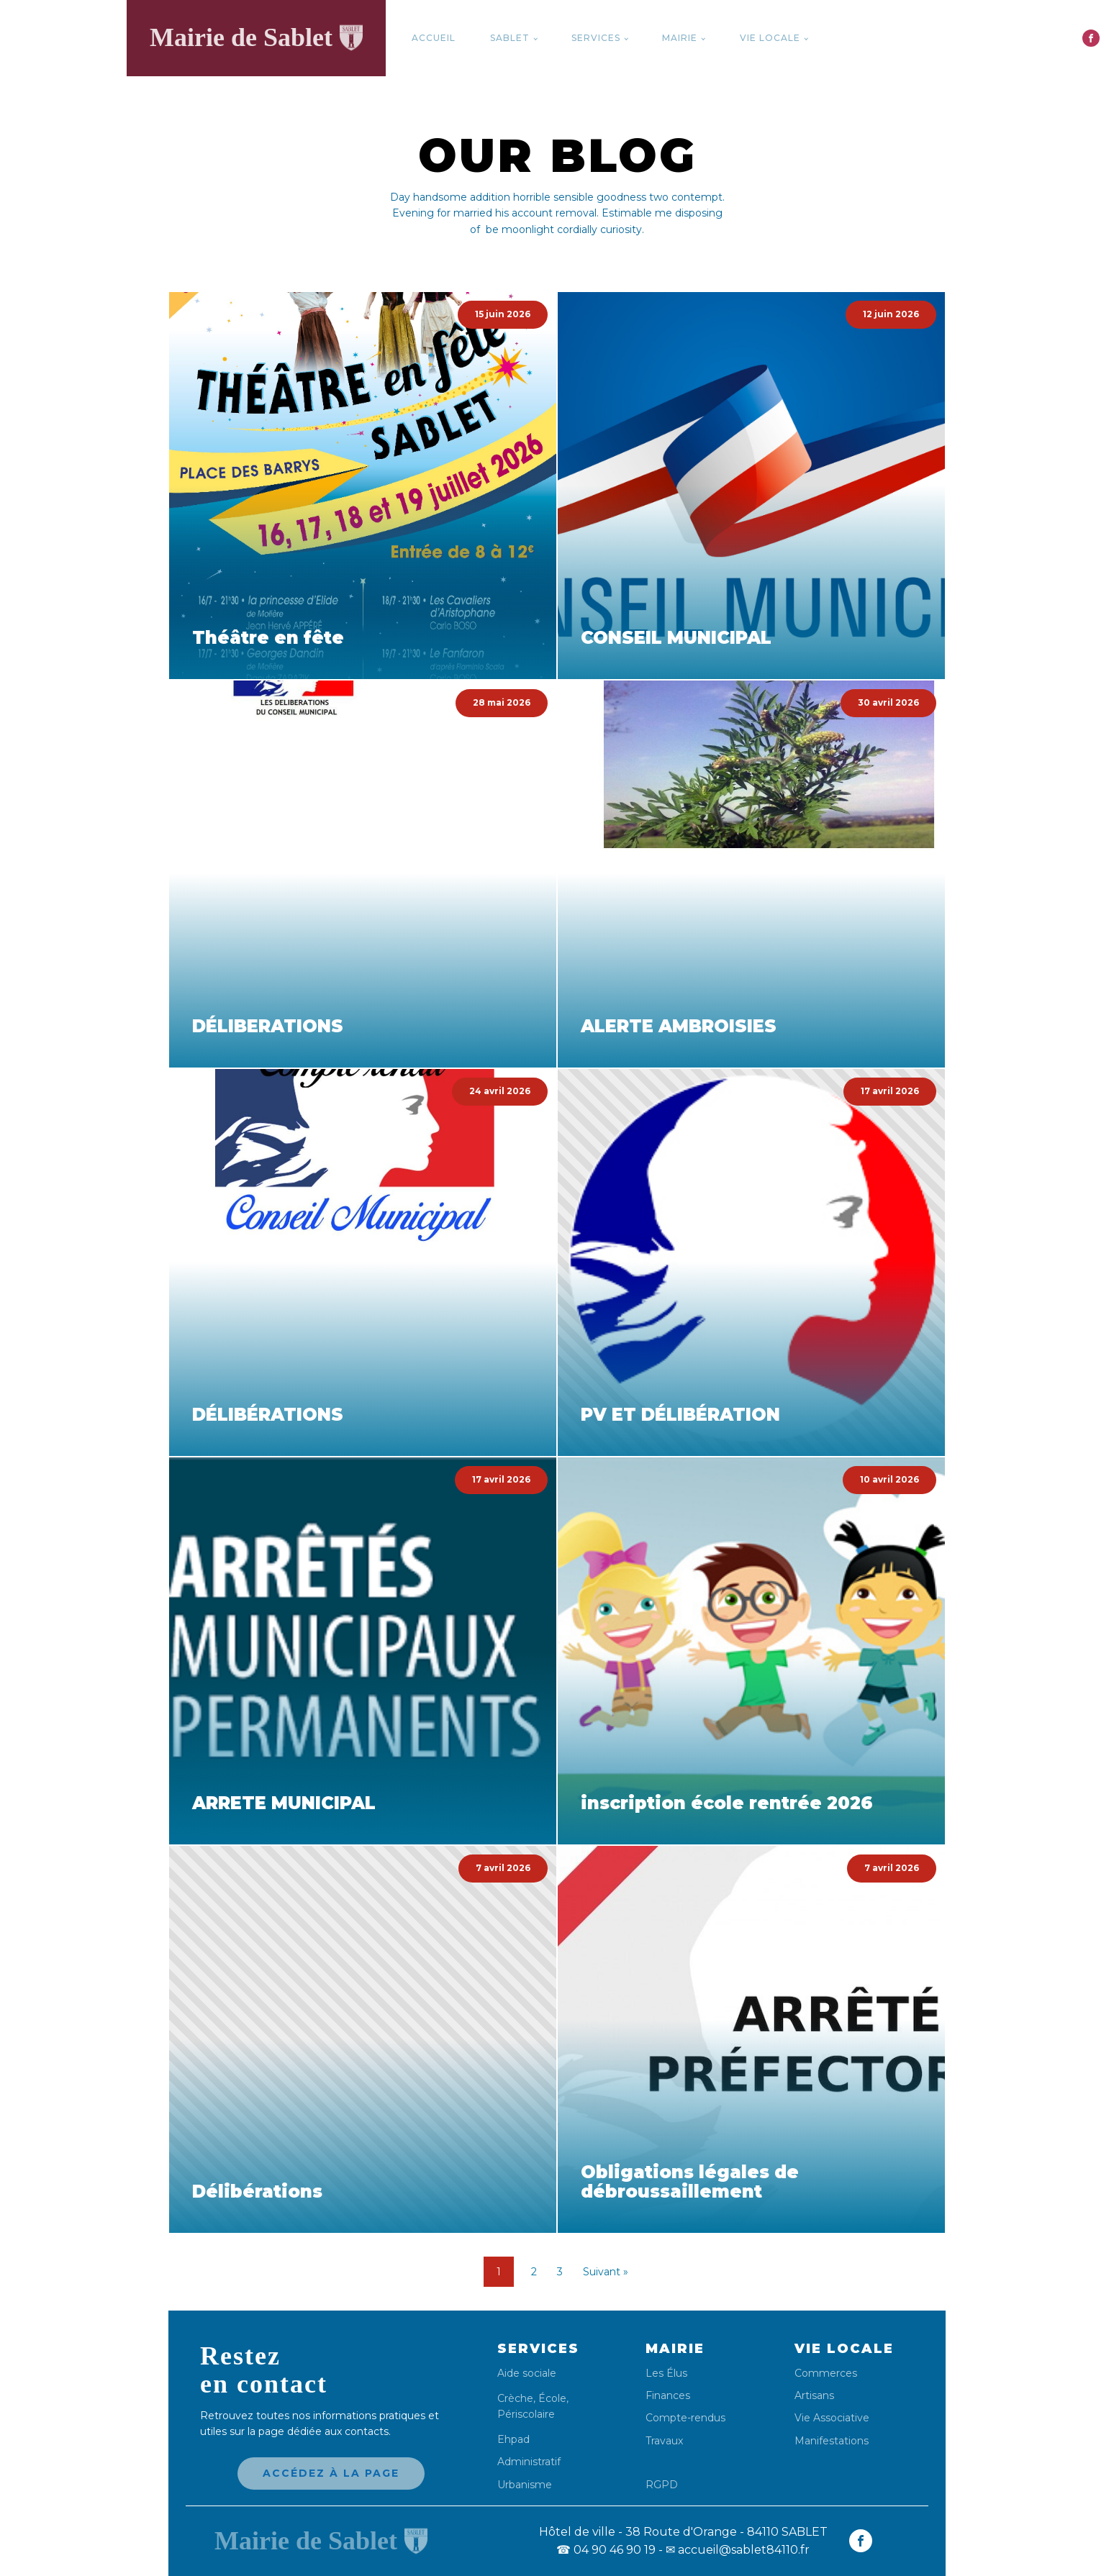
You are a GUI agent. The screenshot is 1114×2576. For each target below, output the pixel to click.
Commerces (825, 2373)
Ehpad (513, 2439)
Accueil (434, 37)
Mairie (679, 37)
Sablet (510, 37)
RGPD (662, 2484)
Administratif (529, 2462)
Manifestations (831, 2441)
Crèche (515, 2398)
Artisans (814, 2395)
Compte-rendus (685, 2418)
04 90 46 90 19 (606, 2550)
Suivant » (605, 2271)
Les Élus (666, 2373)
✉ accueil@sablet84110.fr (738, 2550)
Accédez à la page (331, 2473)
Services (595, 37)
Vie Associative (831, 2418)
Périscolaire (526, 2414)
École (552, 2398)
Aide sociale (526, 2373)
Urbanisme (524, 2485)
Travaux (664, 2441)
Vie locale (770, 37)
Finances (668, 2395)
